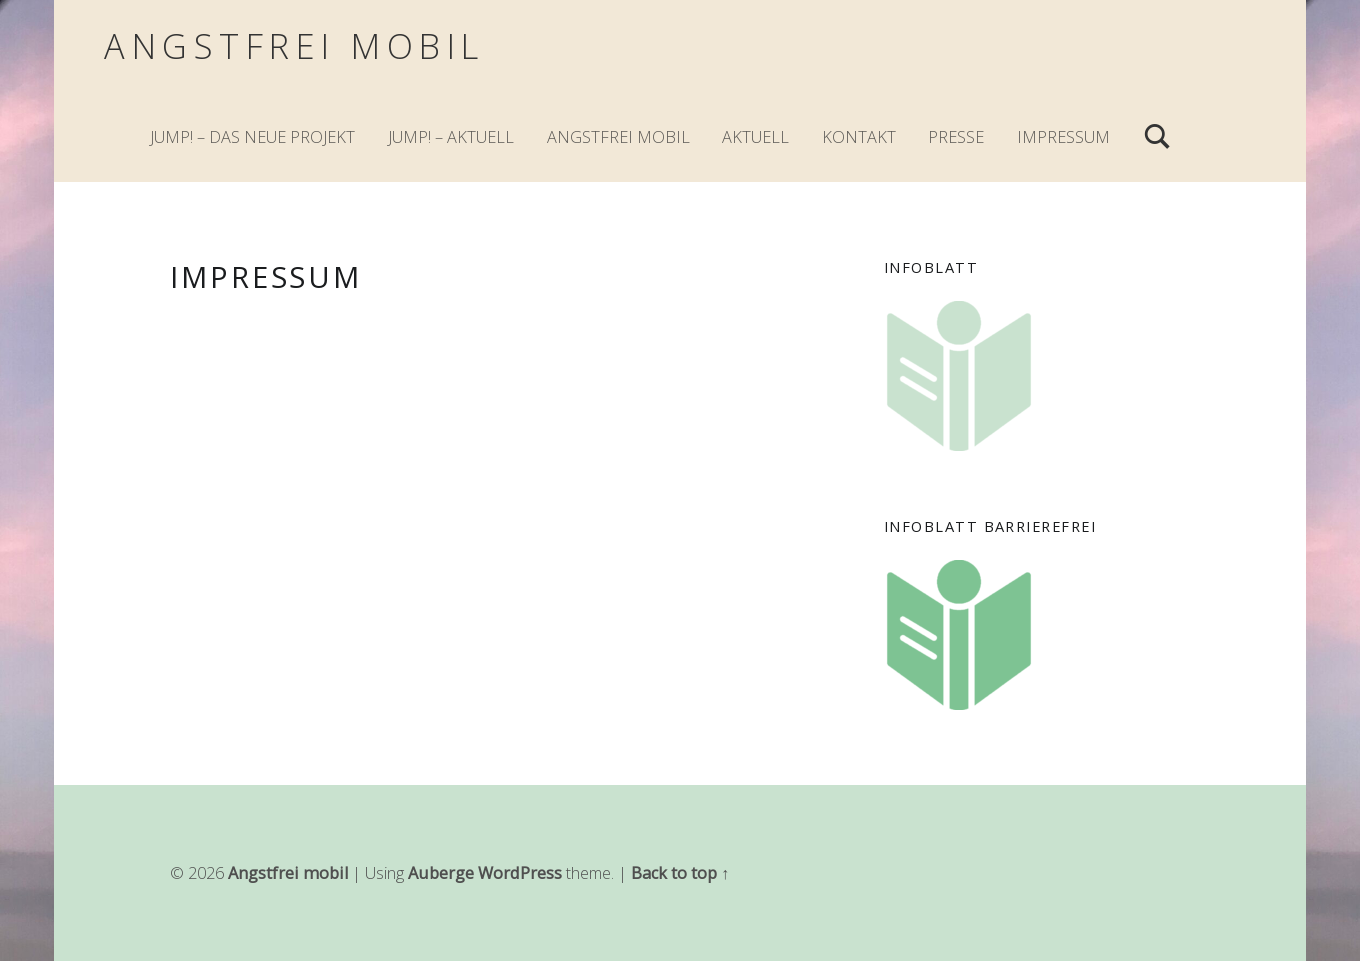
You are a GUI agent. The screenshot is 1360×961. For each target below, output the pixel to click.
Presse (956, 137)
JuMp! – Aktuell (451, 137)
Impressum (1063, 137)
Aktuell (755, 137)
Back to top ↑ (680, 873)
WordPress (520, 873)
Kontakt (859, 137)
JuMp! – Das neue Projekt (252, 137)
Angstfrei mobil (294, 45)
